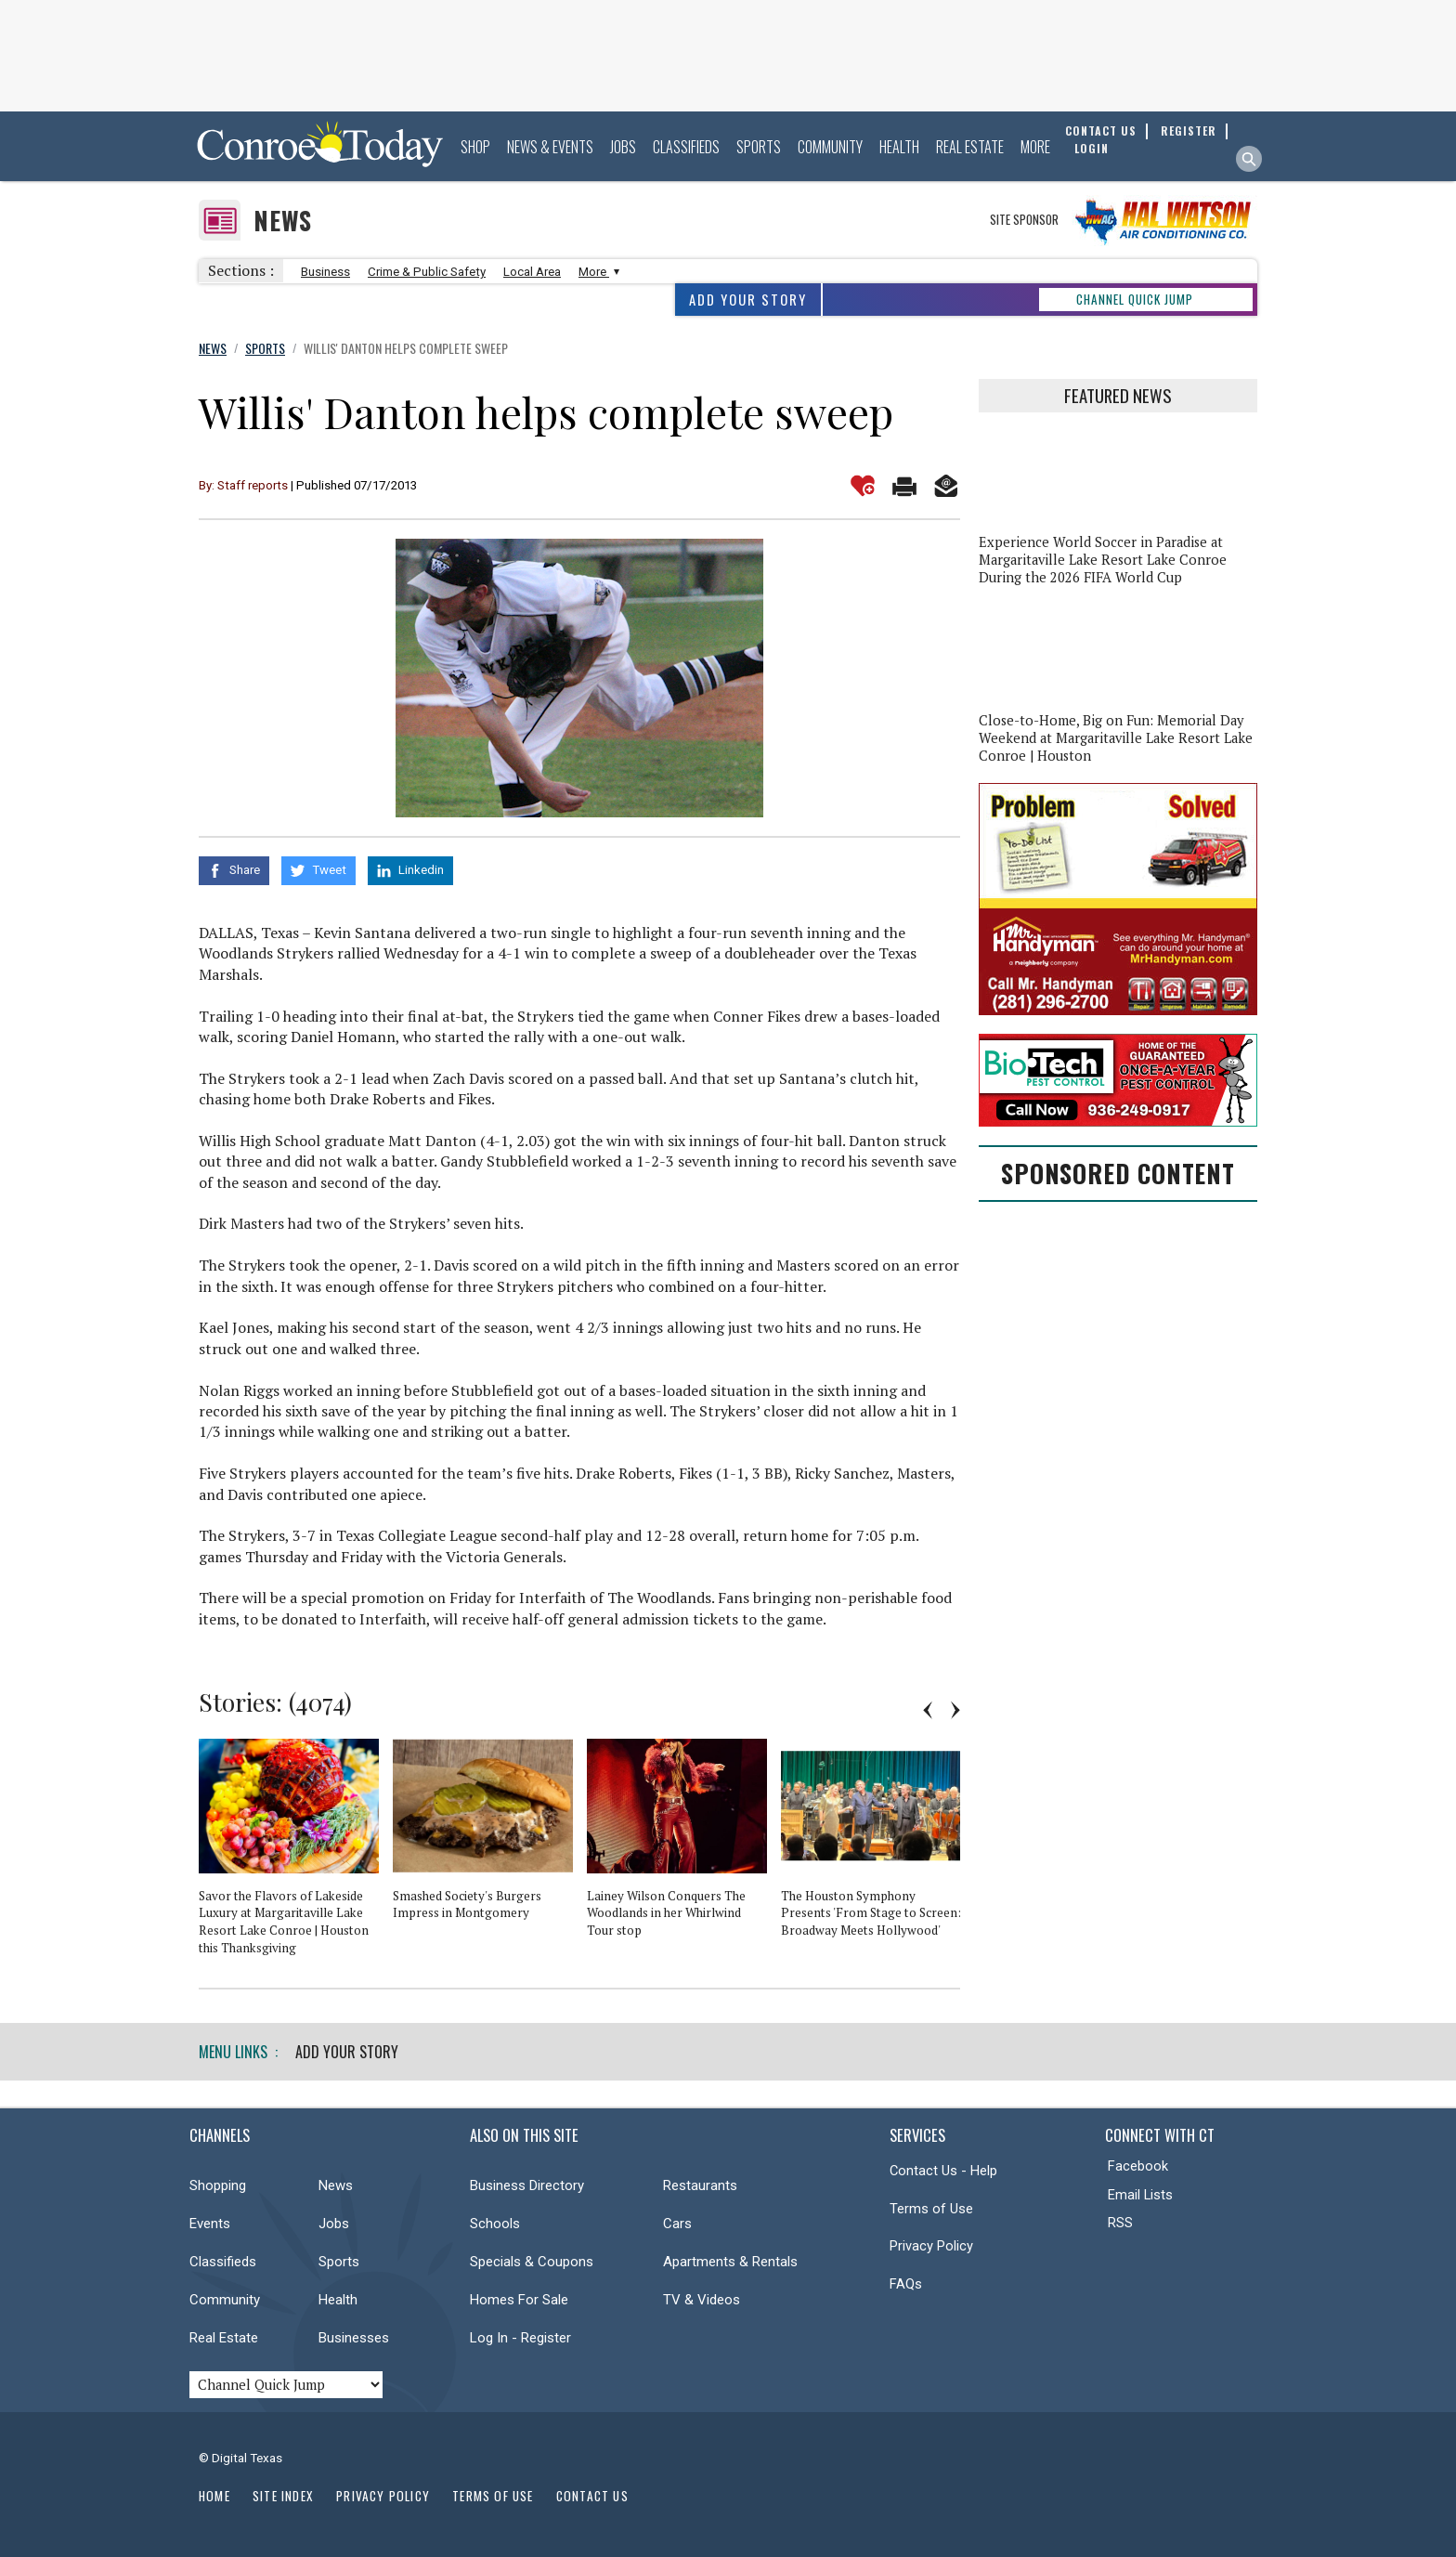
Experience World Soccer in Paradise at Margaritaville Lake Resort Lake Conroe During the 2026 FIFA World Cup (1103, 559)
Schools (495, 2223)
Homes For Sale (519, 2299)
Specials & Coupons (531, 2261)
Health (899, 147)
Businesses (353, 2337)
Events (209, 2223)
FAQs (906, 2284)
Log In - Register (520, 2337)
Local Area (532, 272)
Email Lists (1140, 2194)
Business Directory (527, 2185)
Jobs (623, 147)
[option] (296, 1855)
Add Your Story (748, 299)
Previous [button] (927, 1710)
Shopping (217, 2185)
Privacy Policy (931, 2245)
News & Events (550, 147)
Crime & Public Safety (427, 272)
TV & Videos (701, 2299)
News (283, 220)
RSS (1120, 2222)
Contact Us (592, 2495)
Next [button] (955, 1710)
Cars (677, 2223)
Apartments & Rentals (730, 2261)
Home (214, 2495)
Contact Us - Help (943, 2170)
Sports (758, 147)
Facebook (1138, 2166)
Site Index (283, 2495)
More (1035, 147)
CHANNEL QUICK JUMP (1134, 299)
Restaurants (700, 2185)
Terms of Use (931, 2208)
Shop (475, 147)
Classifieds (686, 147)
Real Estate (970, 147)
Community (830, 147)
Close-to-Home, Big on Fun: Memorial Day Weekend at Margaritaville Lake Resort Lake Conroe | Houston (1116, 737)
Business (325, 272)
